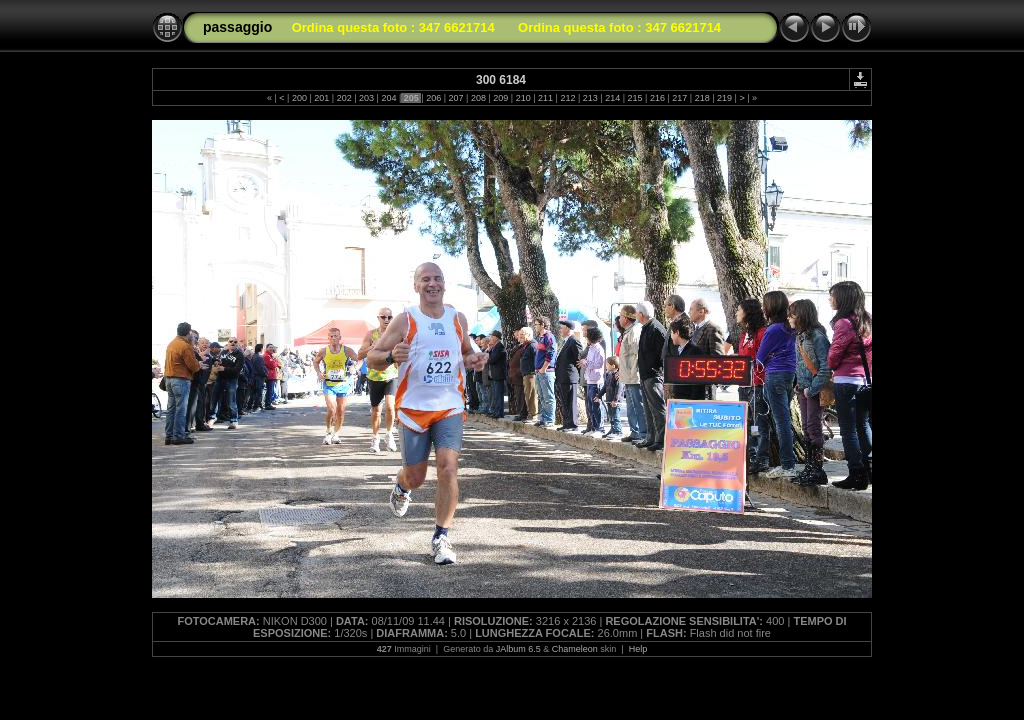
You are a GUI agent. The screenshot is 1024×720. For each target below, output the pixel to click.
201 (322, 98)
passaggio (237, 27)
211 (546, 98)
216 (657, 98)
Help (638, 649)
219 (725, 98)
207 (456, 98)
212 (568, 98)
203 (367, 98)
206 (434, 98)
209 (501, 98)
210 (523, 98)
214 (613, 98)
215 (635, 98)
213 (590, 98)
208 (478, 98)
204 (389, 98)
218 (702, 98)
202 (344, 98)
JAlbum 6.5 (518, 649)
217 (680, 98)
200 (299, 98)
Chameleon (575, 649)
